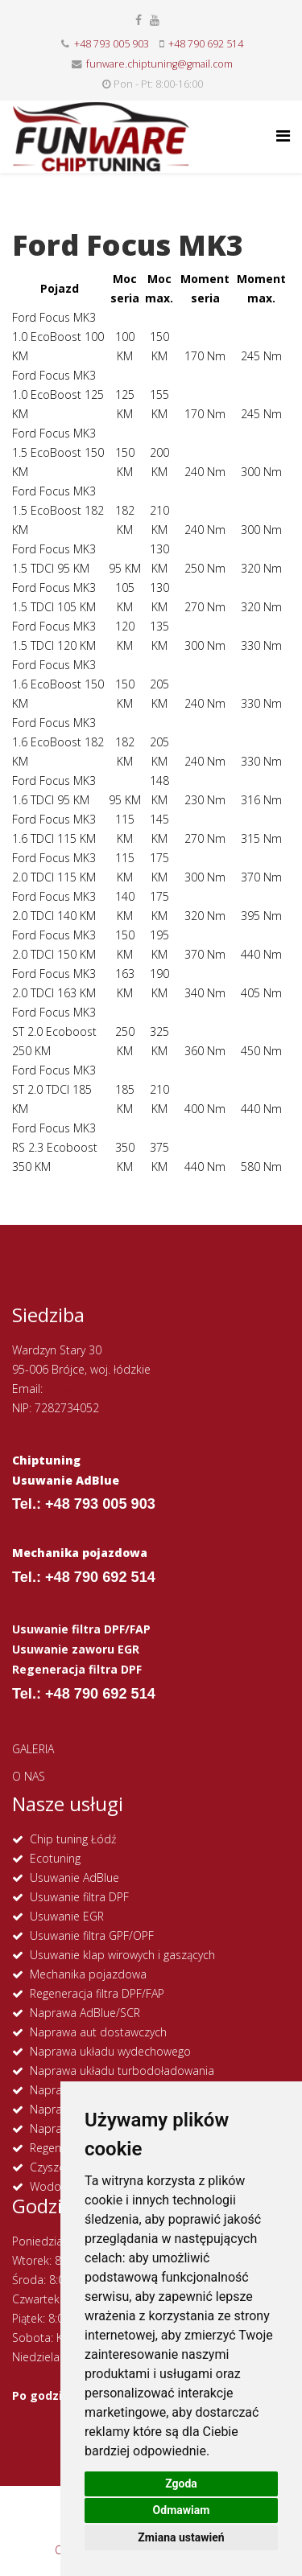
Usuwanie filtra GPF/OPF (92, 1935)
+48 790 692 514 (205, 44)
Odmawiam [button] (181, 2510)
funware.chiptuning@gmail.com (159, 64)
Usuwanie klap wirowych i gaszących (122, 1954)
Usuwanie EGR (67, 1916)
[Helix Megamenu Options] (283, 136)
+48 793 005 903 (111, 44)
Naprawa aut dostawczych (98, 2032)
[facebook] (138, 19)
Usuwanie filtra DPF (79, 1896)
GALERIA (33, 1748)
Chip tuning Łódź (73, 1839)
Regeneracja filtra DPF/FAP (97, 1993)
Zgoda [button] (181, 2483)
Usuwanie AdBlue (74, 1877)
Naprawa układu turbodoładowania (122, 2070)
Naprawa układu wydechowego (110, 2051)
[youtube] (154, 19)
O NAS (28, 1776)
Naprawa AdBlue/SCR (85, 2012)
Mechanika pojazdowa (88, 1974)
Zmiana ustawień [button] (181, 2537)
